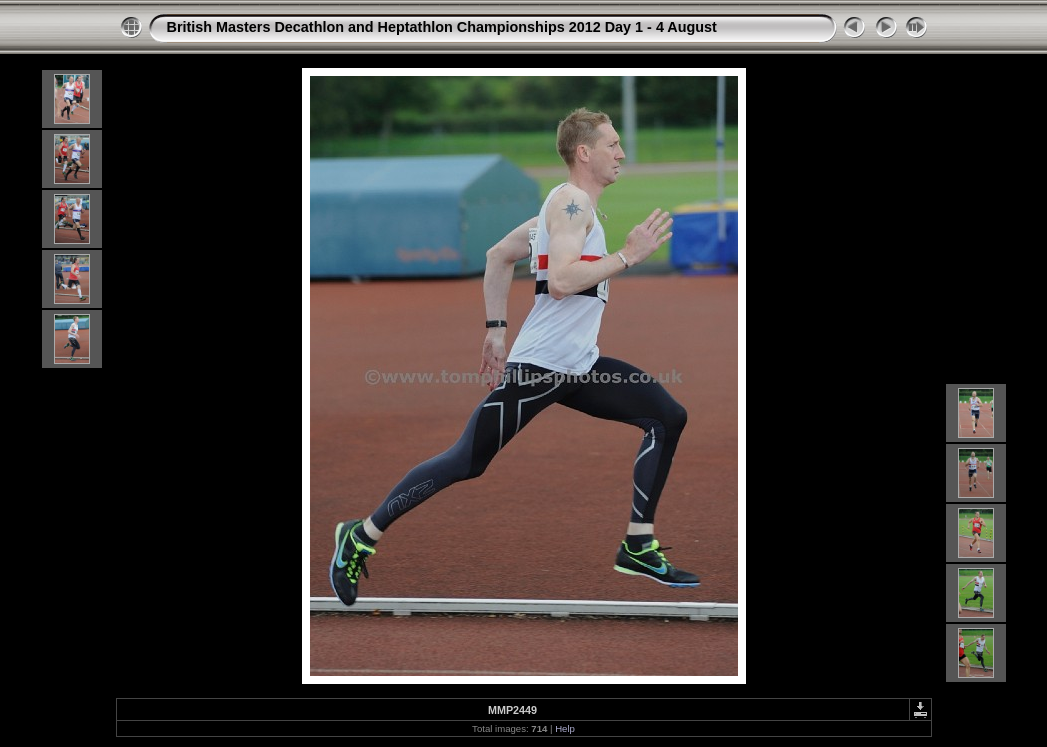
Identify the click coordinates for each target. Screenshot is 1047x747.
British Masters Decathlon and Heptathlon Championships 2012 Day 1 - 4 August (442, 27)
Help (565, 728)
